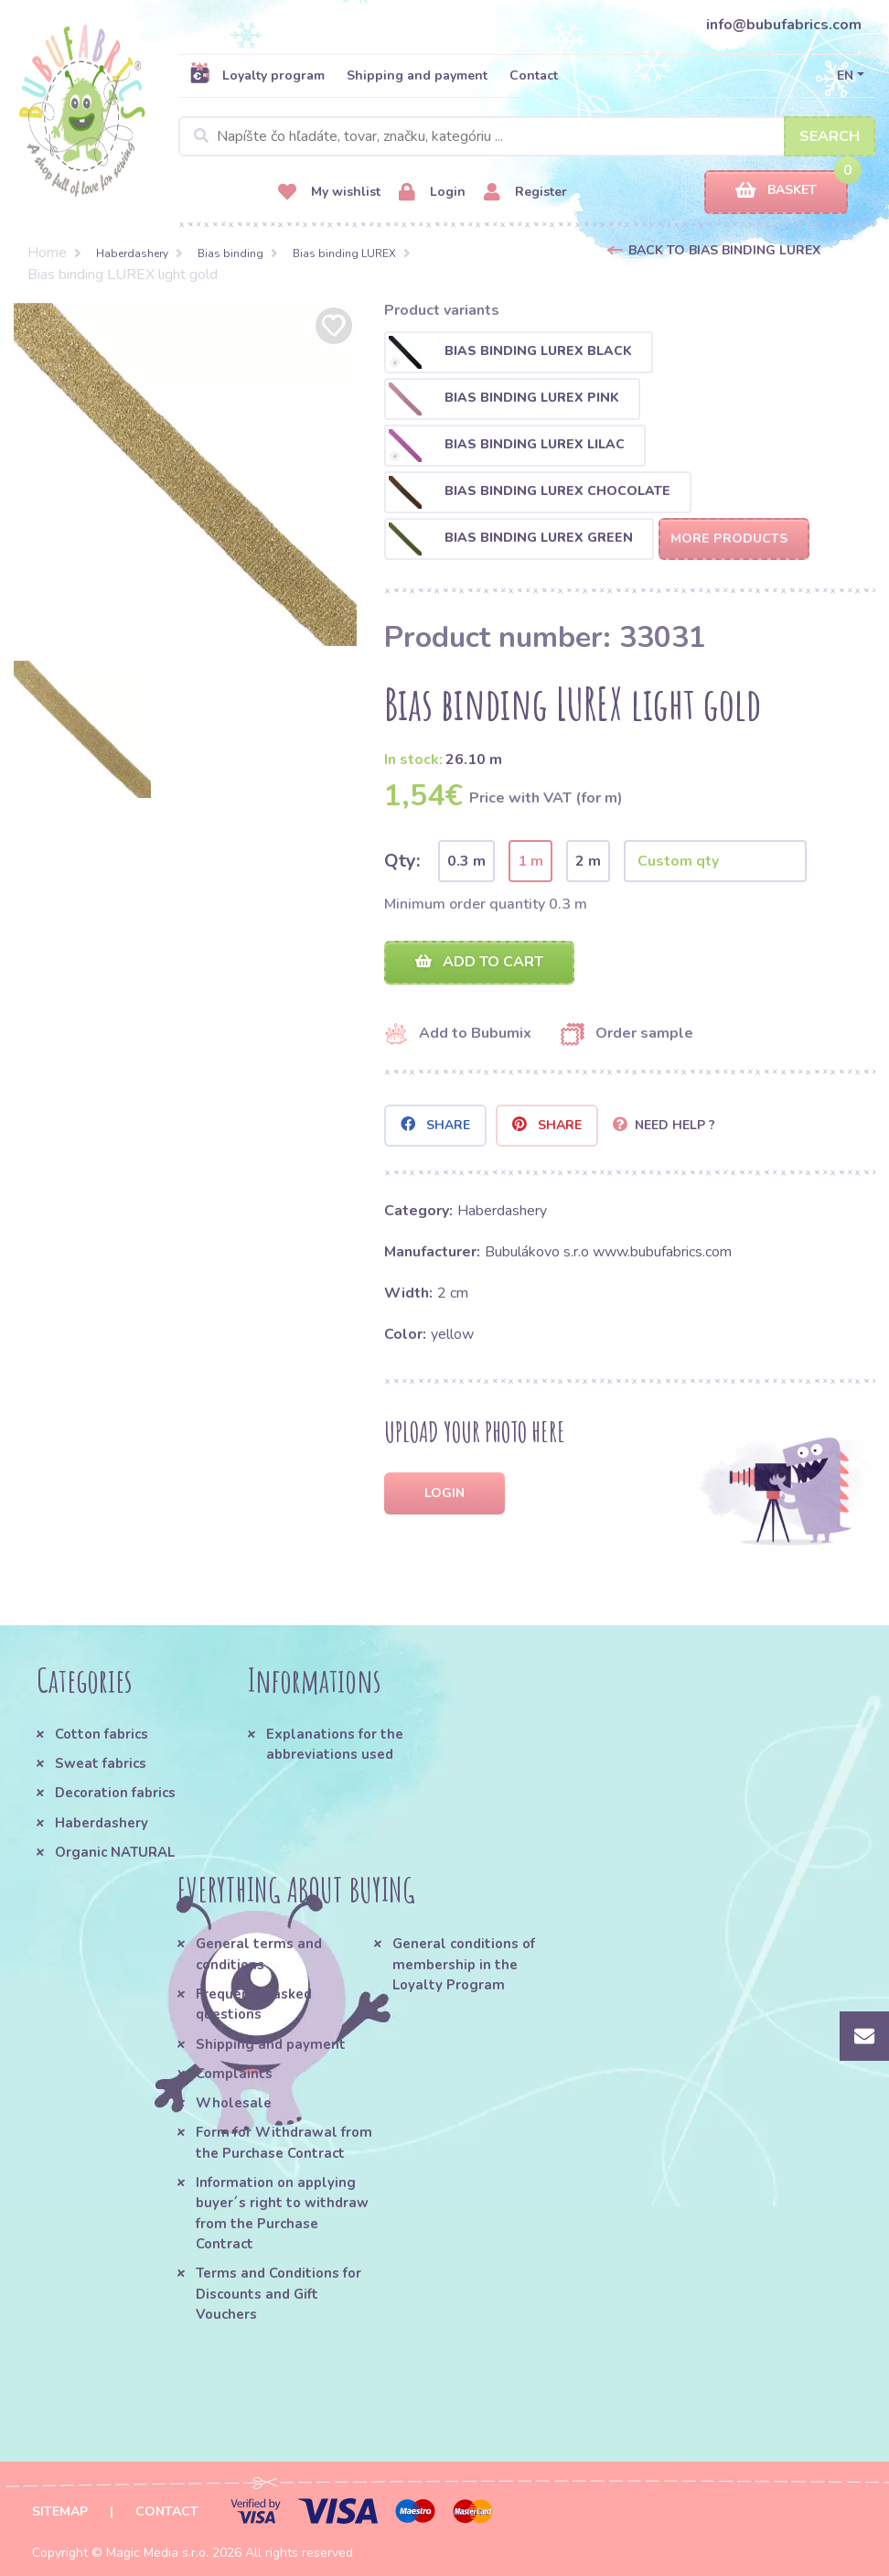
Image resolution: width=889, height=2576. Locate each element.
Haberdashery (132, 253)
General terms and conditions (259, 1954)
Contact (533, 75)
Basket (776, 190)
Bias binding (230, 253)
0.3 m (466, 861)
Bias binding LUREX (344, 253)
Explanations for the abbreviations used (334, 1744)
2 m (588, 861)
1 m (530, 861)
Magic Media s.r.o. (157, 2552)
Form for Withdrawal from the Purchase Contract (284, 2142)
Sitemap (60, 2511)
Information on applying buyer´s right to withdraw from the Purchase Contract (282, 2213)
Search (829, 136)
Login (432, 192)
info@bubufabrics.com (784, 25)
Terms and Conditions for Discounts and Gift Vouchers (278, 2293)
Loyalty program (257, 75)
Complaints (234, 2073)
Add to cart (479, 962)
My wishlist (329, 192)
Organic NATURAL (115, 1852)
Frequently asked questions (254, 2004)
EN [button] (845, 75)
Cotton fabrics (101, 1734)
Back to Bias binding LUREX (724, 250)
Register (525, 192)
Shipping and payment (417, 75)
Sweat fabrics (100, 1763)
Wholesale (234, 2103)
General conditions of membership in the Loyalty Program (463, 1964)
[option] (185, 474)
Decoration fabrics (115, 1793)
